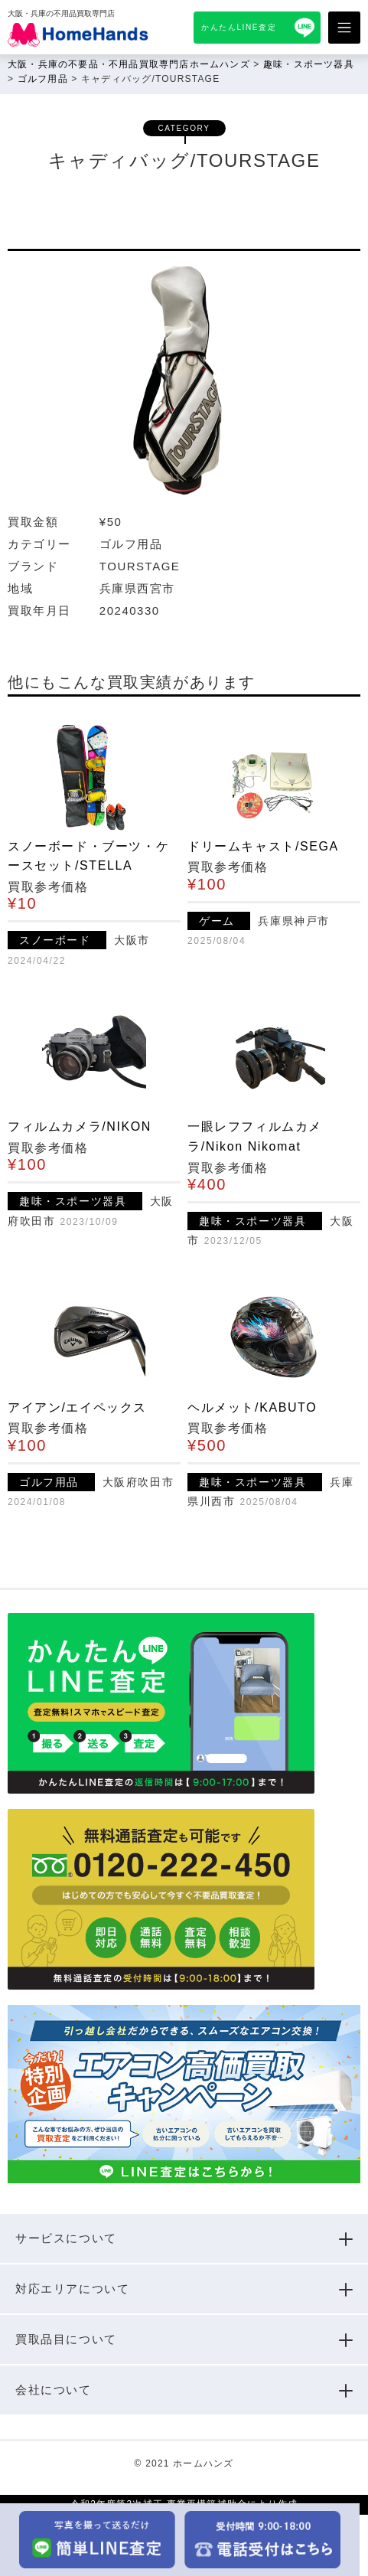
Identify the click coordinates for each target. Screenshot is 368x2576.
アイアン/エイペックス (77, 1407)
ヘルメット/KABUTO (252, 1407)
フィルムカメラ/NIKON (79, 1126)
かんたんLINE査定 (238, 27)
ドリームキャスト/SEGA (263, 846)
